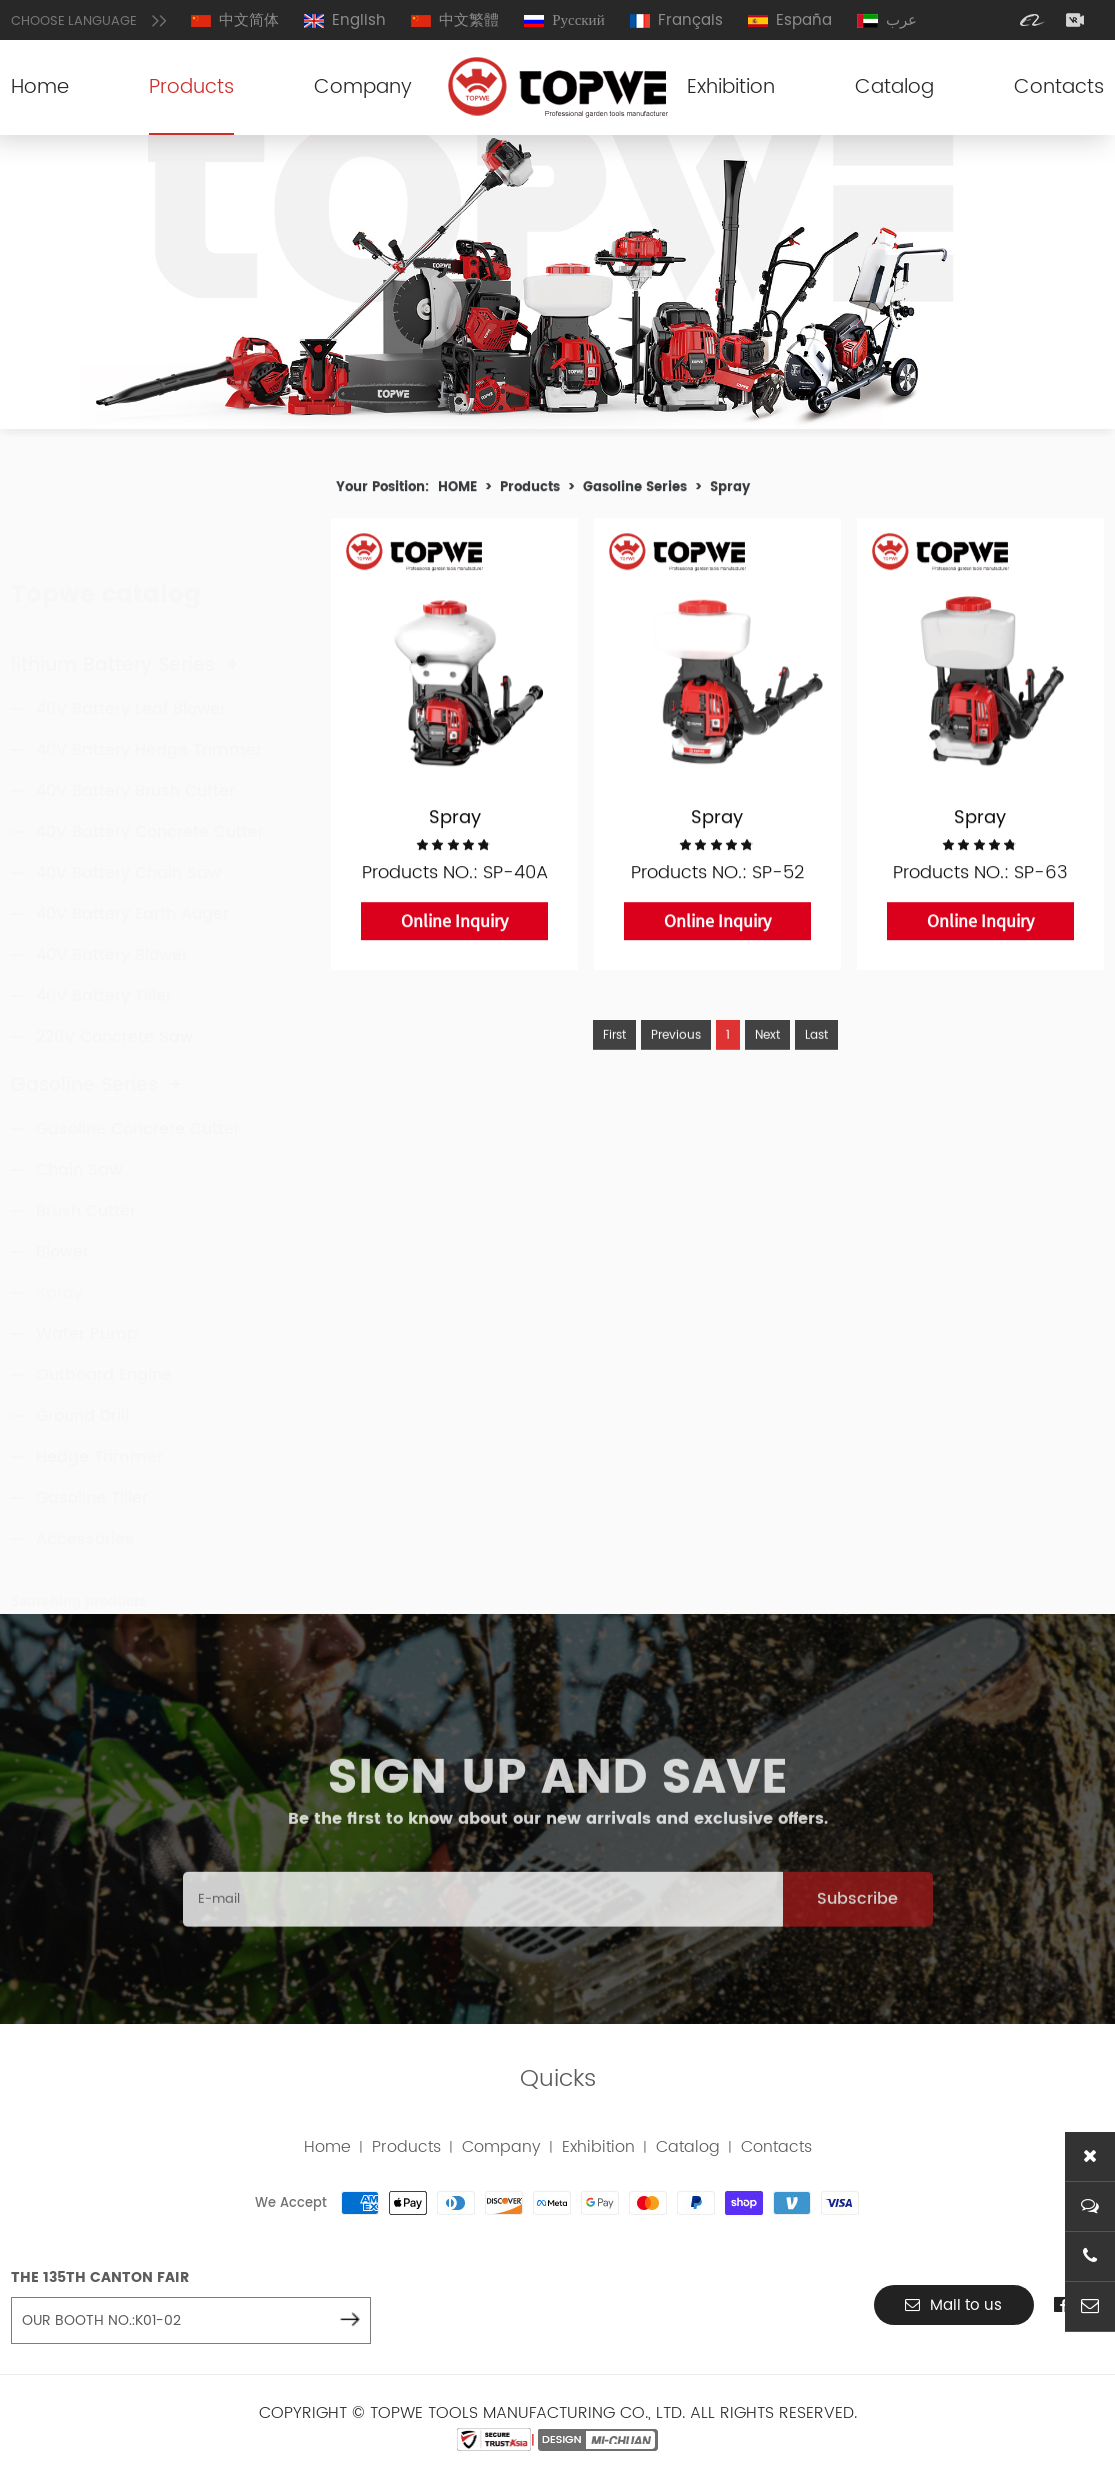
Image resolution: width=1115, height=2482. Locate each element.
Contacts (1059, 87)
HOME (457, 493)
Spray (59, 1254)
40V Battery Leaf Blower (131, 617)
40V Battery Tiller (104, 904)
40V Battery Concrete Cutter (150, 740)
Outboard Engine (104, 1336)
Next (767, 1073)
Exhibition (731, 87)
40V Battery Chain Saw (128, 781)
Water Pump (87, 1295)
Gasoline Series (97, 1046)
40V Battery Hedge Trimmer (149, 658)
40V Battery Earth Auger (132, 822)
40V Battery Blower (112, 863)
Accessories (85, 1500)
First (614, 1073)
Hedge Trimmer (99, 1418)
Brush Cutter (86, 1172)
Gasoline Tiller (92, 1459)
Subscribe (857, 1939)
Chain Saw (79, 1131)
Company (363, 87)
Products (191, 87)
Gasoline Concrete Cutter (138, 1090)
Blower (62, 1213)
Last (816, 1073)
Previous (676, 1073)
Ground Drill (82, 1377)
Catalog (894, 87)
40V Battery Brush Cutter (135, 699)
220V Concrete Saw (114, 945)
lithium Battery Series (125, 573)
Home (40, 87)
